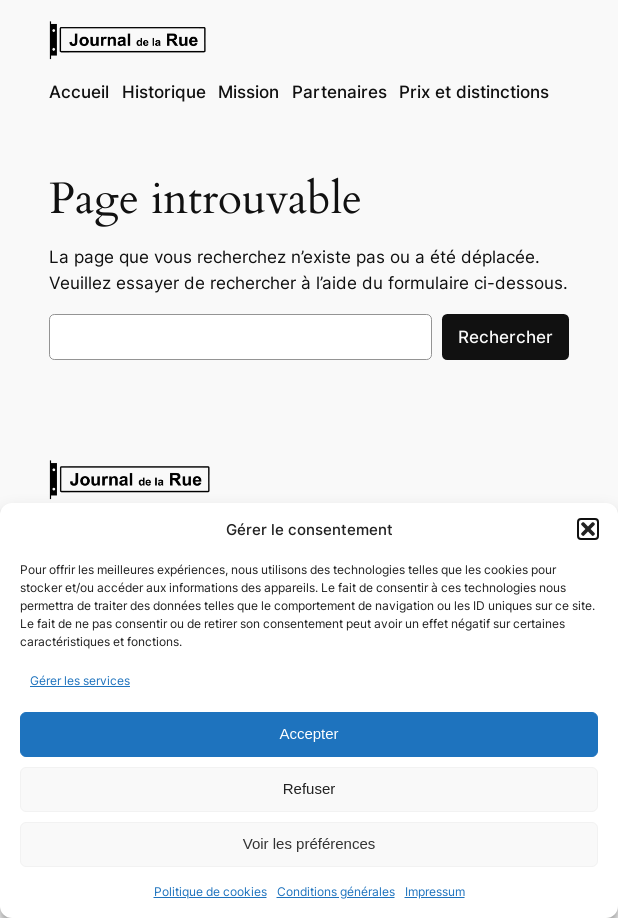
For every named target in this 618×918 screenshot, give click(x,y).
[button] (588, 529)
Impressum (435, 891)
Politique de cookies (210, 891)
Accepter (308, 733)
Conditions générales (336, 891)
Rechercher (505, 337)
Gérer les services (80, 680)
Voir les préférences (309, 843)
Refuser (309, 788)
